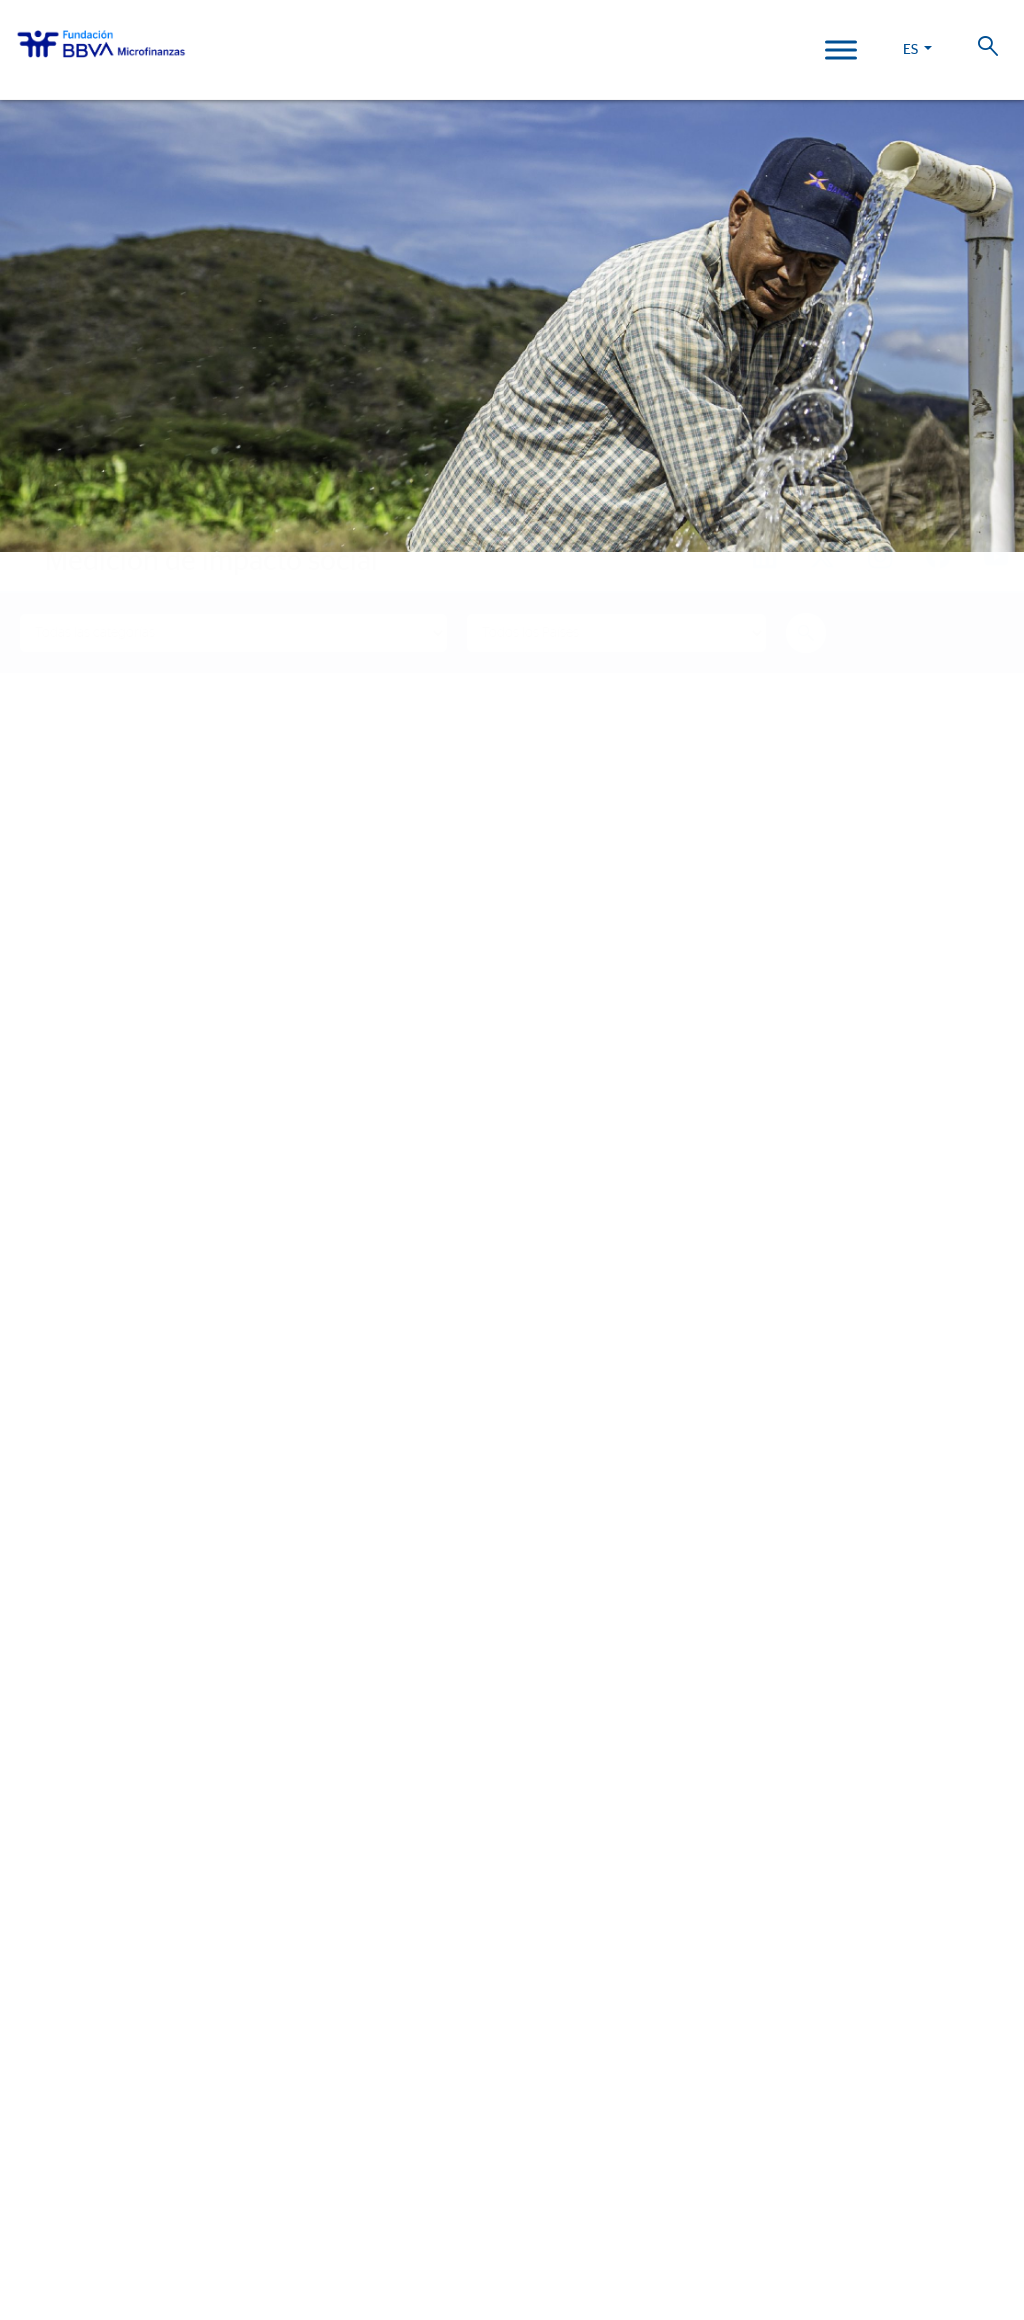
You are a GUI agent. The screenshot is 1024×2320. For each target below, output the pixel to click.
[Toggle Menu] (841, 49)
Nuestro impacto (80, 1594)
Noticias (45, 1777)
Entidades (52, 1495)
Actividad (50, 1553)
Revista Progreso (82, 1876)
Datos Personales (694, 2205)
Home (55, 522)
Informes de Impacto (91, 1665)
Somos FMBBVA (69, 1437)
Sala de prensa (71, 1835)
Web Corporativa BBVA (610, 2227)
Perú (32, 2030)
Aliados (44, 1524)
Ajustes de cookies (63, 2264)
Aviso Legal (612, 2205)
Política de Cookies (527, 2205)
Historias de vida (77, 1636)
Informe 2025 (64, 1930)
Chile (34, 2088)
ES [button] (912, 50)
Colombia (50, 2001)
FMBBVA (42, 1972)
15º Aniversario (70, 1694)
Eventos (45, 1806)
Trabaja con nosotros (127, 2183)
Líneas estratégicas (88, 1466)
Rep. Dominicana (73, 2059)
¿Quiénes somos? (77, 1395)
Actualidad (60, 1735)
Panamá (43, 2117)
